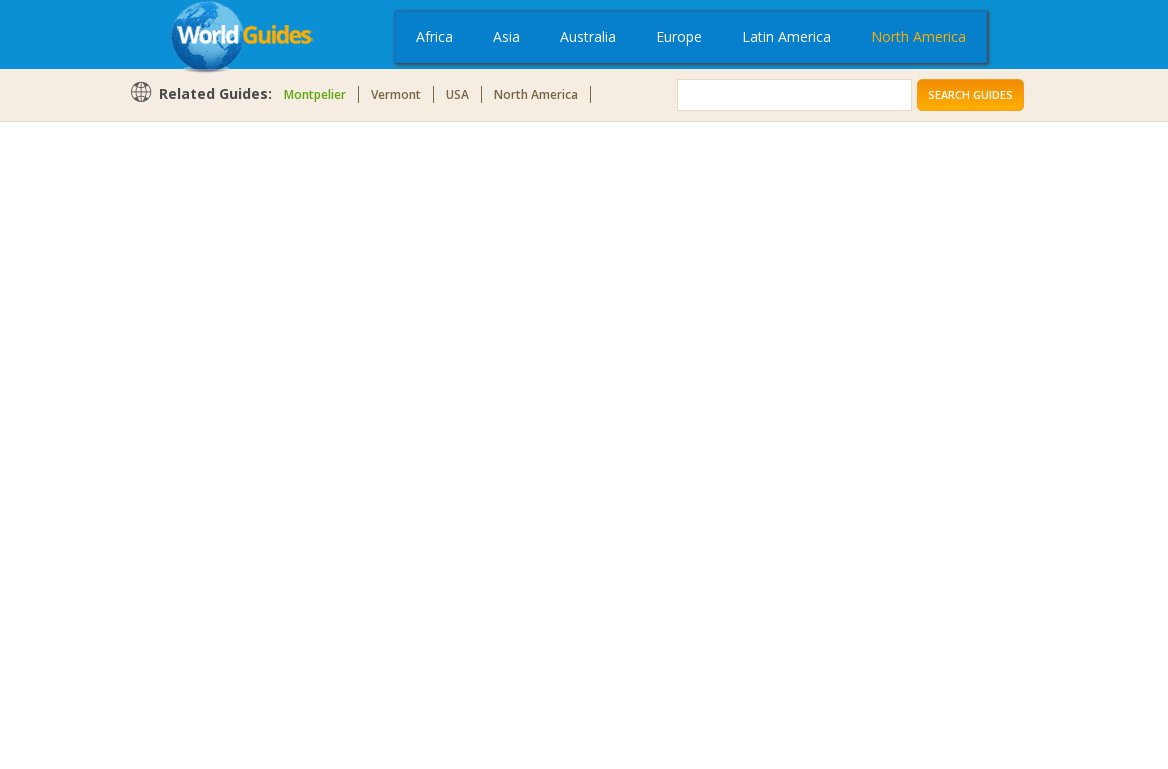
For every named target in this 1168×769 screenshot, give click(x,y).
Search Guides (970, 94)
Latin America (786, 36)
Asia (506, 36)
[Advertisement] (209, 442)
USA (457, 94)
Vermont (396, 94)
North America (918, 36)
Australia (588, 36)
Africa (434, 36)
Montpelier (315, 94)
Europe (679, 36)
